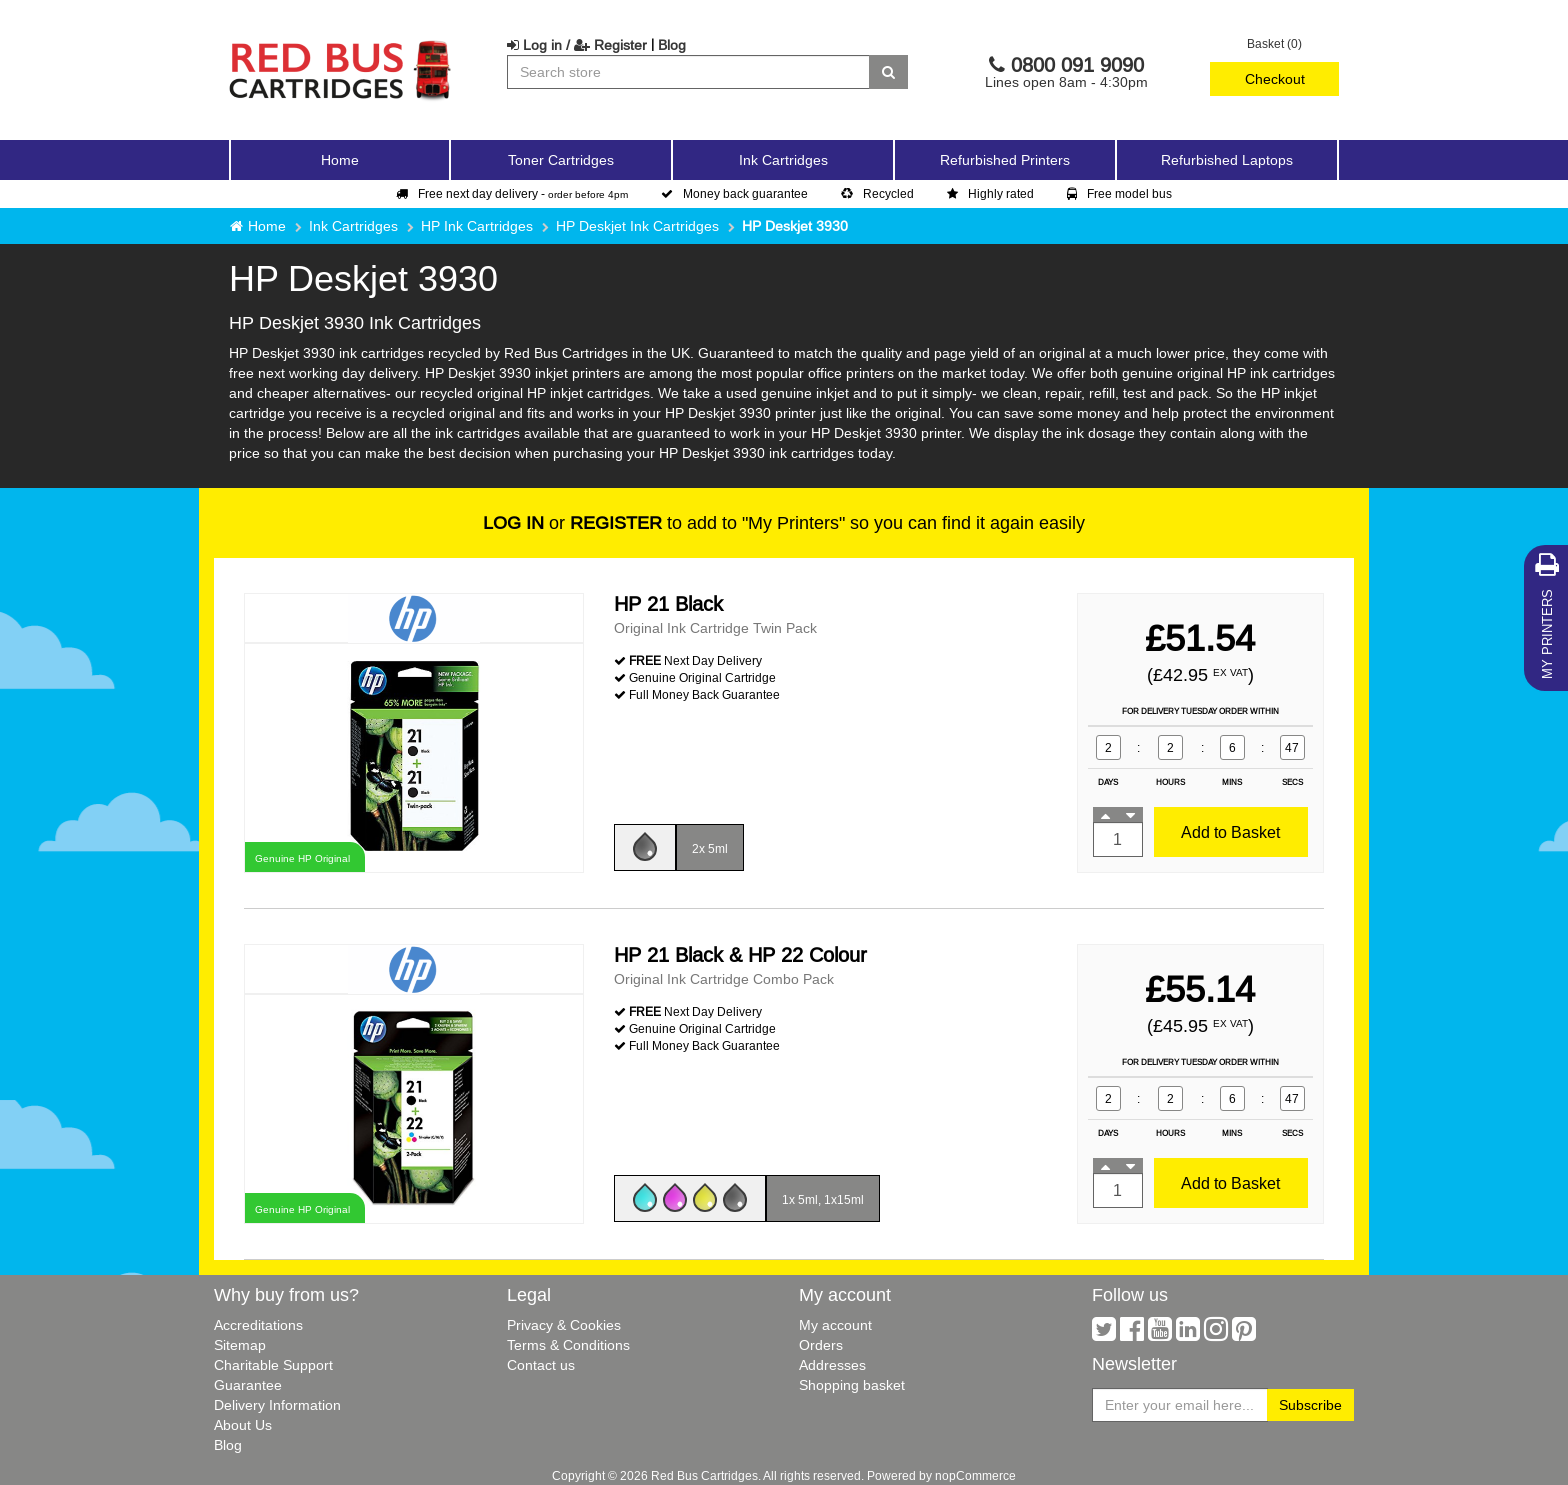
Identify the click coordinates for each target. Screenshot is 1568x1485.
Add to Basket (1230, 832)
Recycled (877, 193)
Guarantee (248, 1385)
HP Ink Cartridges (477, 226)
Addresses (832, 1365)
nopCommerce (975, 1475)
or (572, 522)
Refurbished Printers (1005, 160)
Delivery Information (277, 1405)
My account (835, 1325)
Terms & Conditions (568, 1345)
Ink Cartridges (353, 226)
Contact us (541, 1365)
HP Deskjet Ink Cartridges (637, 226)
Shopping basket (852, 1385)
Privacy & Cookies (564, 1325)
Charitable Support (273, 1365)
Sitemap (240, 1345)
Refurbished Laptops (1227, 160)
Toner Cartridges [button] (561, 160)
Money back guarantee (734, 193)
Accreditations (258, 1325)
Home (340, 160)
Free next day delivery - (512, 193)
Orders (821, 1345)
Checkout (1275, 79)
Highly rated (990, 193)
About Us (243, 1425)
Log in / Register (577, 45)
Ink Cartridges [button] (783, 160)
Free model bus (1119, 193)
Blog (672, 45)
